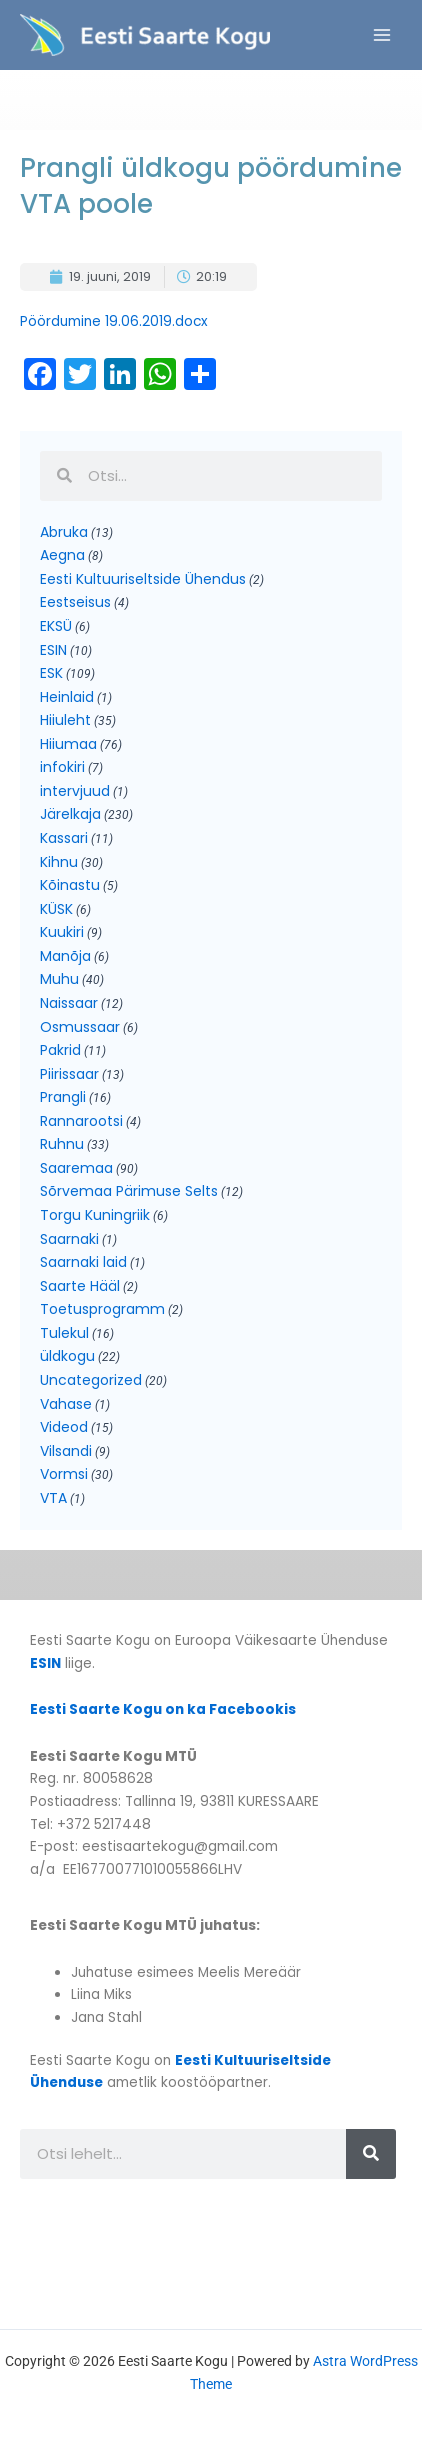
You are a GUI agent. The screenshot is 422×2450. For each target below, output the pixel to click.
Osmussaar (80, 1027)
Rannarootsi (81, 1121)
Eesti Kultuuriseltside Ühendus (143, 579)
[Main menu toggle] (382, 35)
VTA (53, 1498)
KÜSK (56, 909)
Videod (64, 1427)
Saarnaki (69, 1239)
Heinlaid (67, 697)
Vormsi (64, 1474)
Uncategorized (91, 1380)
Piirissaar (69, 1074)
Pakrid (60, 1050)
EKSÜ (56, 626)
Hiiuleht (65, 720)
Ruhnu (62, 1144)
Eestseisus (75, 602)
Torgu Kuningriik (95, 1215)
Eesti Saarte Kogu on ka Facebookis (163, 1709)
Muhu (59, 979)
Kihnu (59, 862)
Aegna (62, 555)
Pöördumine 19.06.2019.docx (114, 321)
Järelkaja (70, 814)
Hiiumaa (68, 744)
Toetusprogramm (102, 1309)
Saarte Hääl (80, 1286)
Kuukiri (62, 932)
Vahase (66, 1404)
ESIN (53, 650)
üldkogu (67, 1356)
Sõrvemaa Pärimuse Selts (129, 1191)
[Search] (371, 2154)
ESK (51, 673)
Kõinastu (70, 885)
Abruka (64, 532)
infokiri (62, 767)
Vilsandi (66, 1451)
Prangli (63, 1097)
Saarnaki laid (83, 1262)
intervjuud (75, 791)
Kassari (64, 838)
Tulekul (64, 1333)
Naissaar (69, 1003)
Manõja (65, 956)
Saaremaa (76, 1168)
